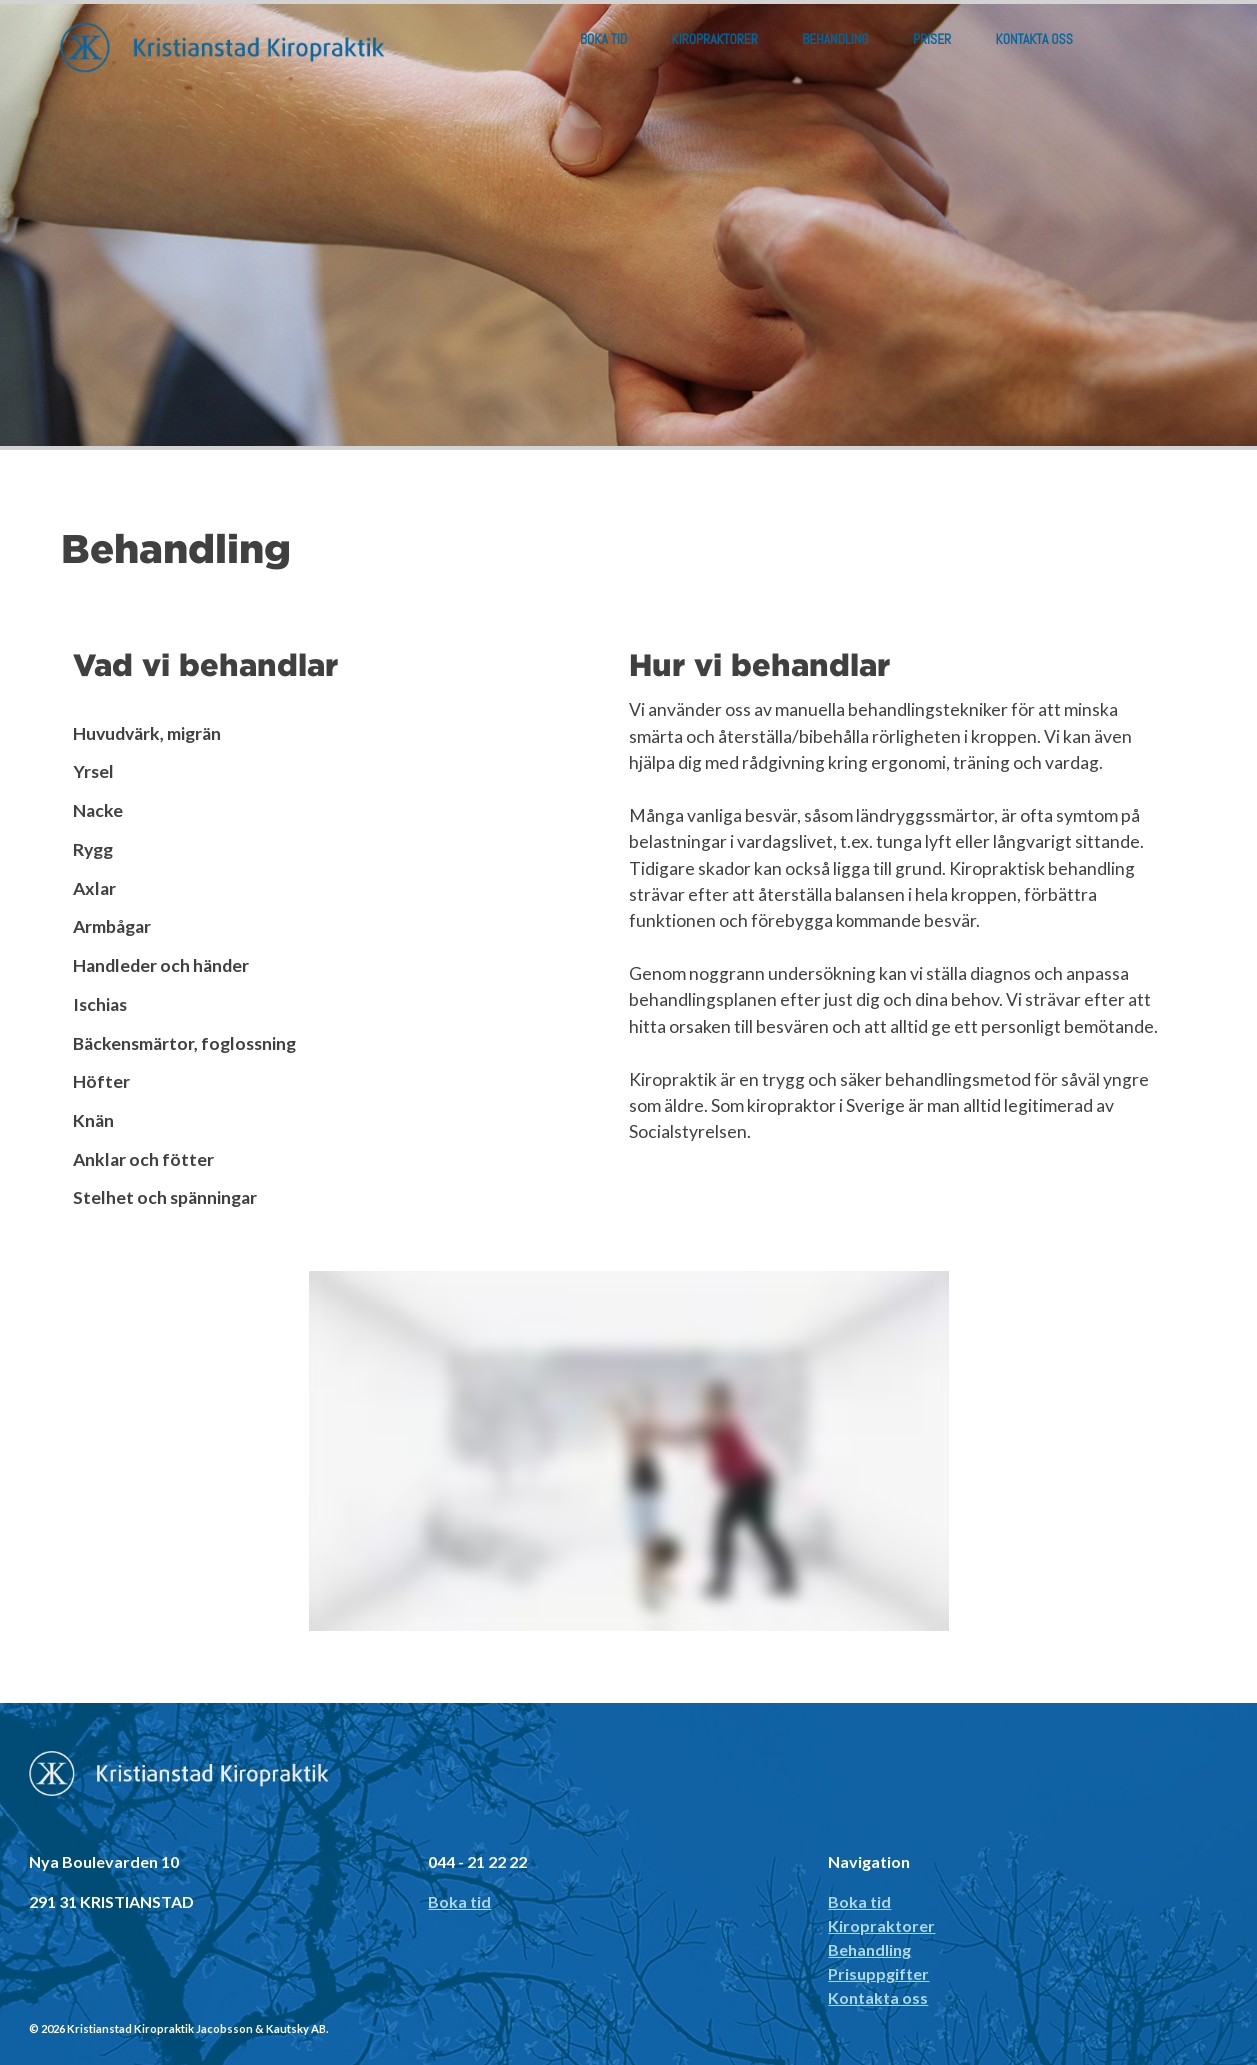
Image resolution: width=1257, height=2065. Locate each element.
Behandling (835, 39)
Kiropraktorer (715, 39)
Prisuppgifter (878, 1973)
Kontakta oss (1034, 39)
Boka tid (603, 39)
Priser (932, 39)
